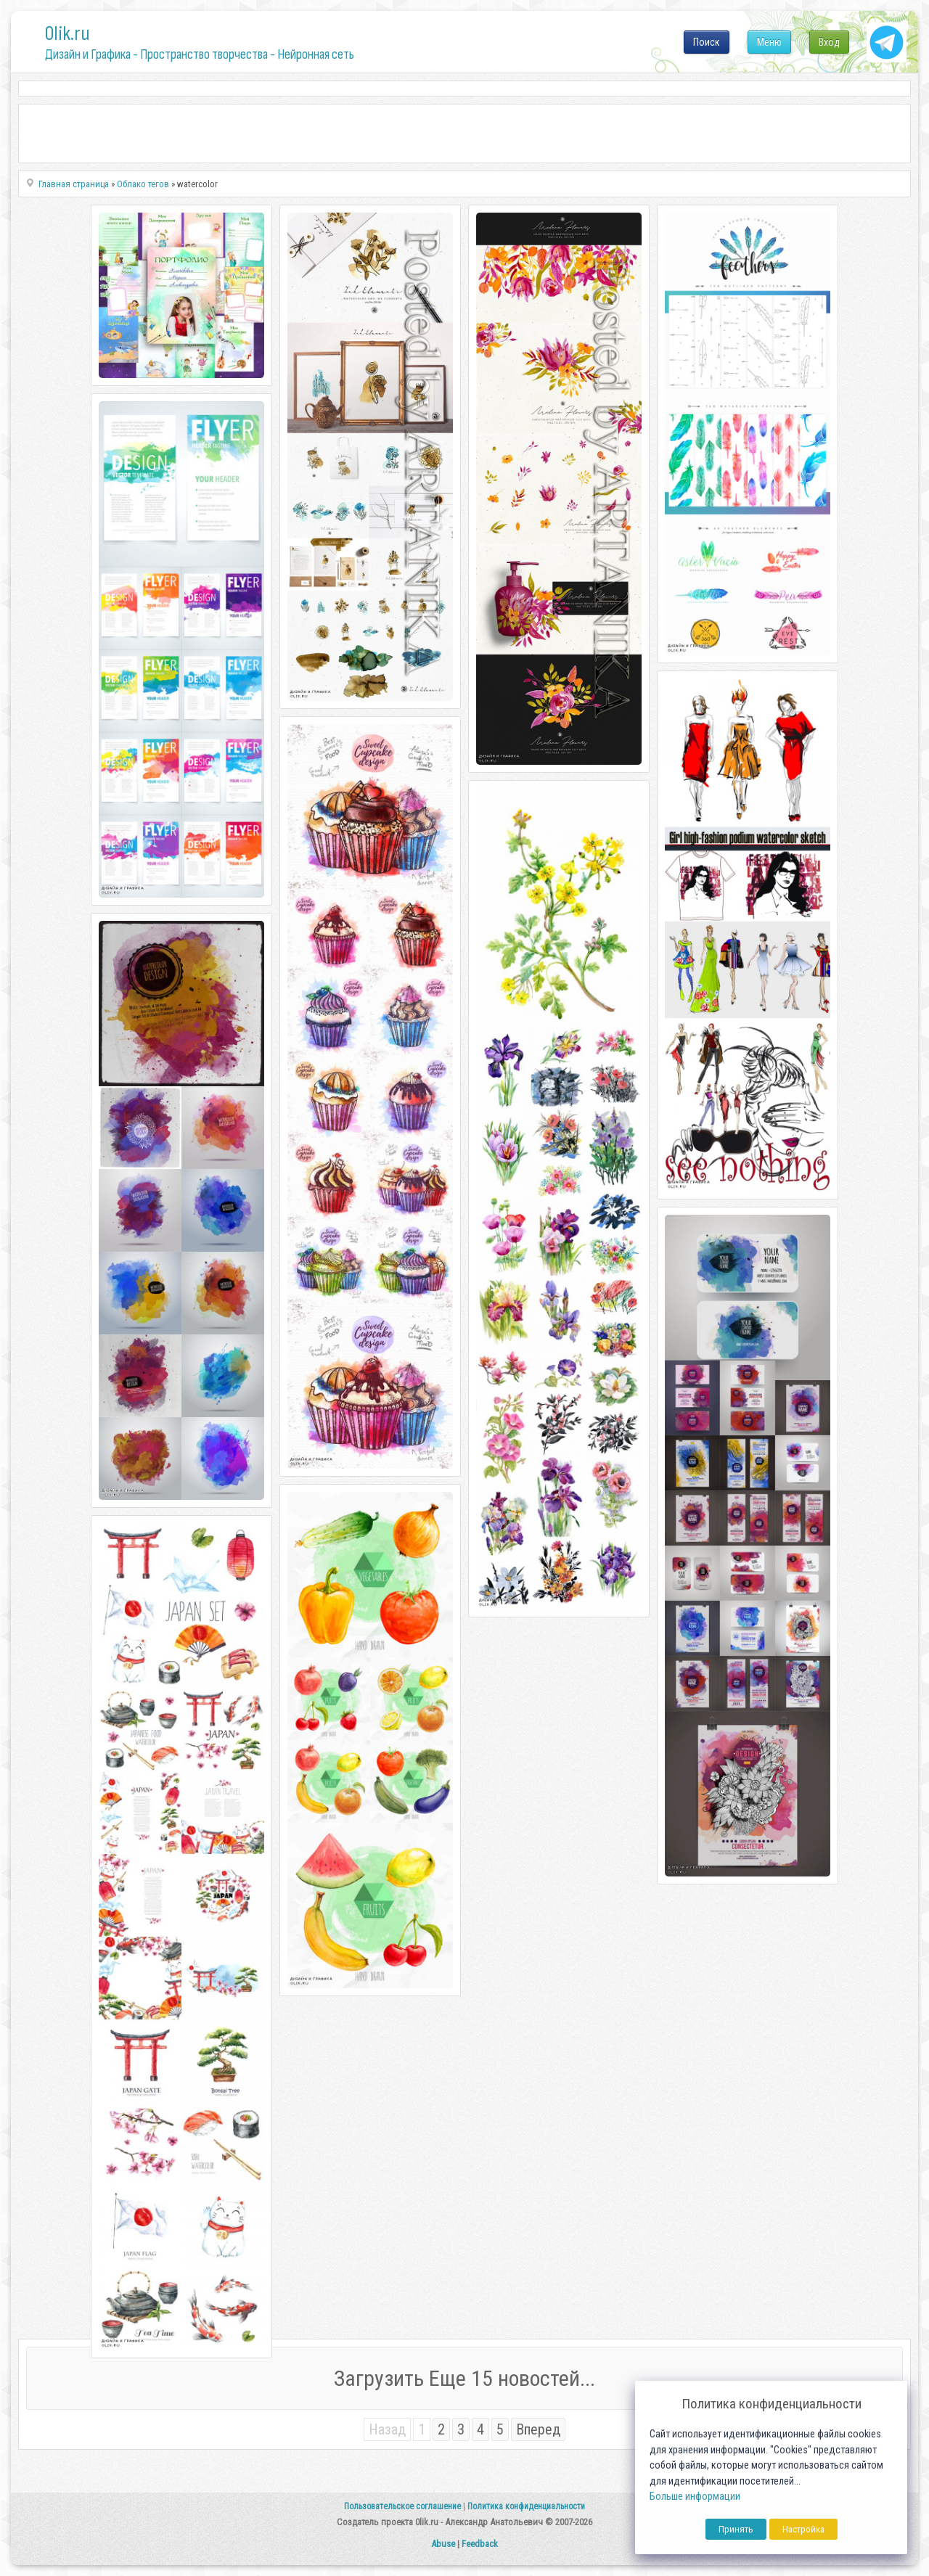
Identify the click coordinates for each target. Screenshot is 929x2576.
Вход (829, 42)
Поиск (706, 42)
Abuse (443, 2543)
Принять (736, 2529)
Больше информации (695, 2496)
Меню (769, 42)
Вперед (538, 2429)
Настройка (803, 2529)
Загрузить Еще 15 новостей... (464, 2378)
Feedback (480, 2543)
